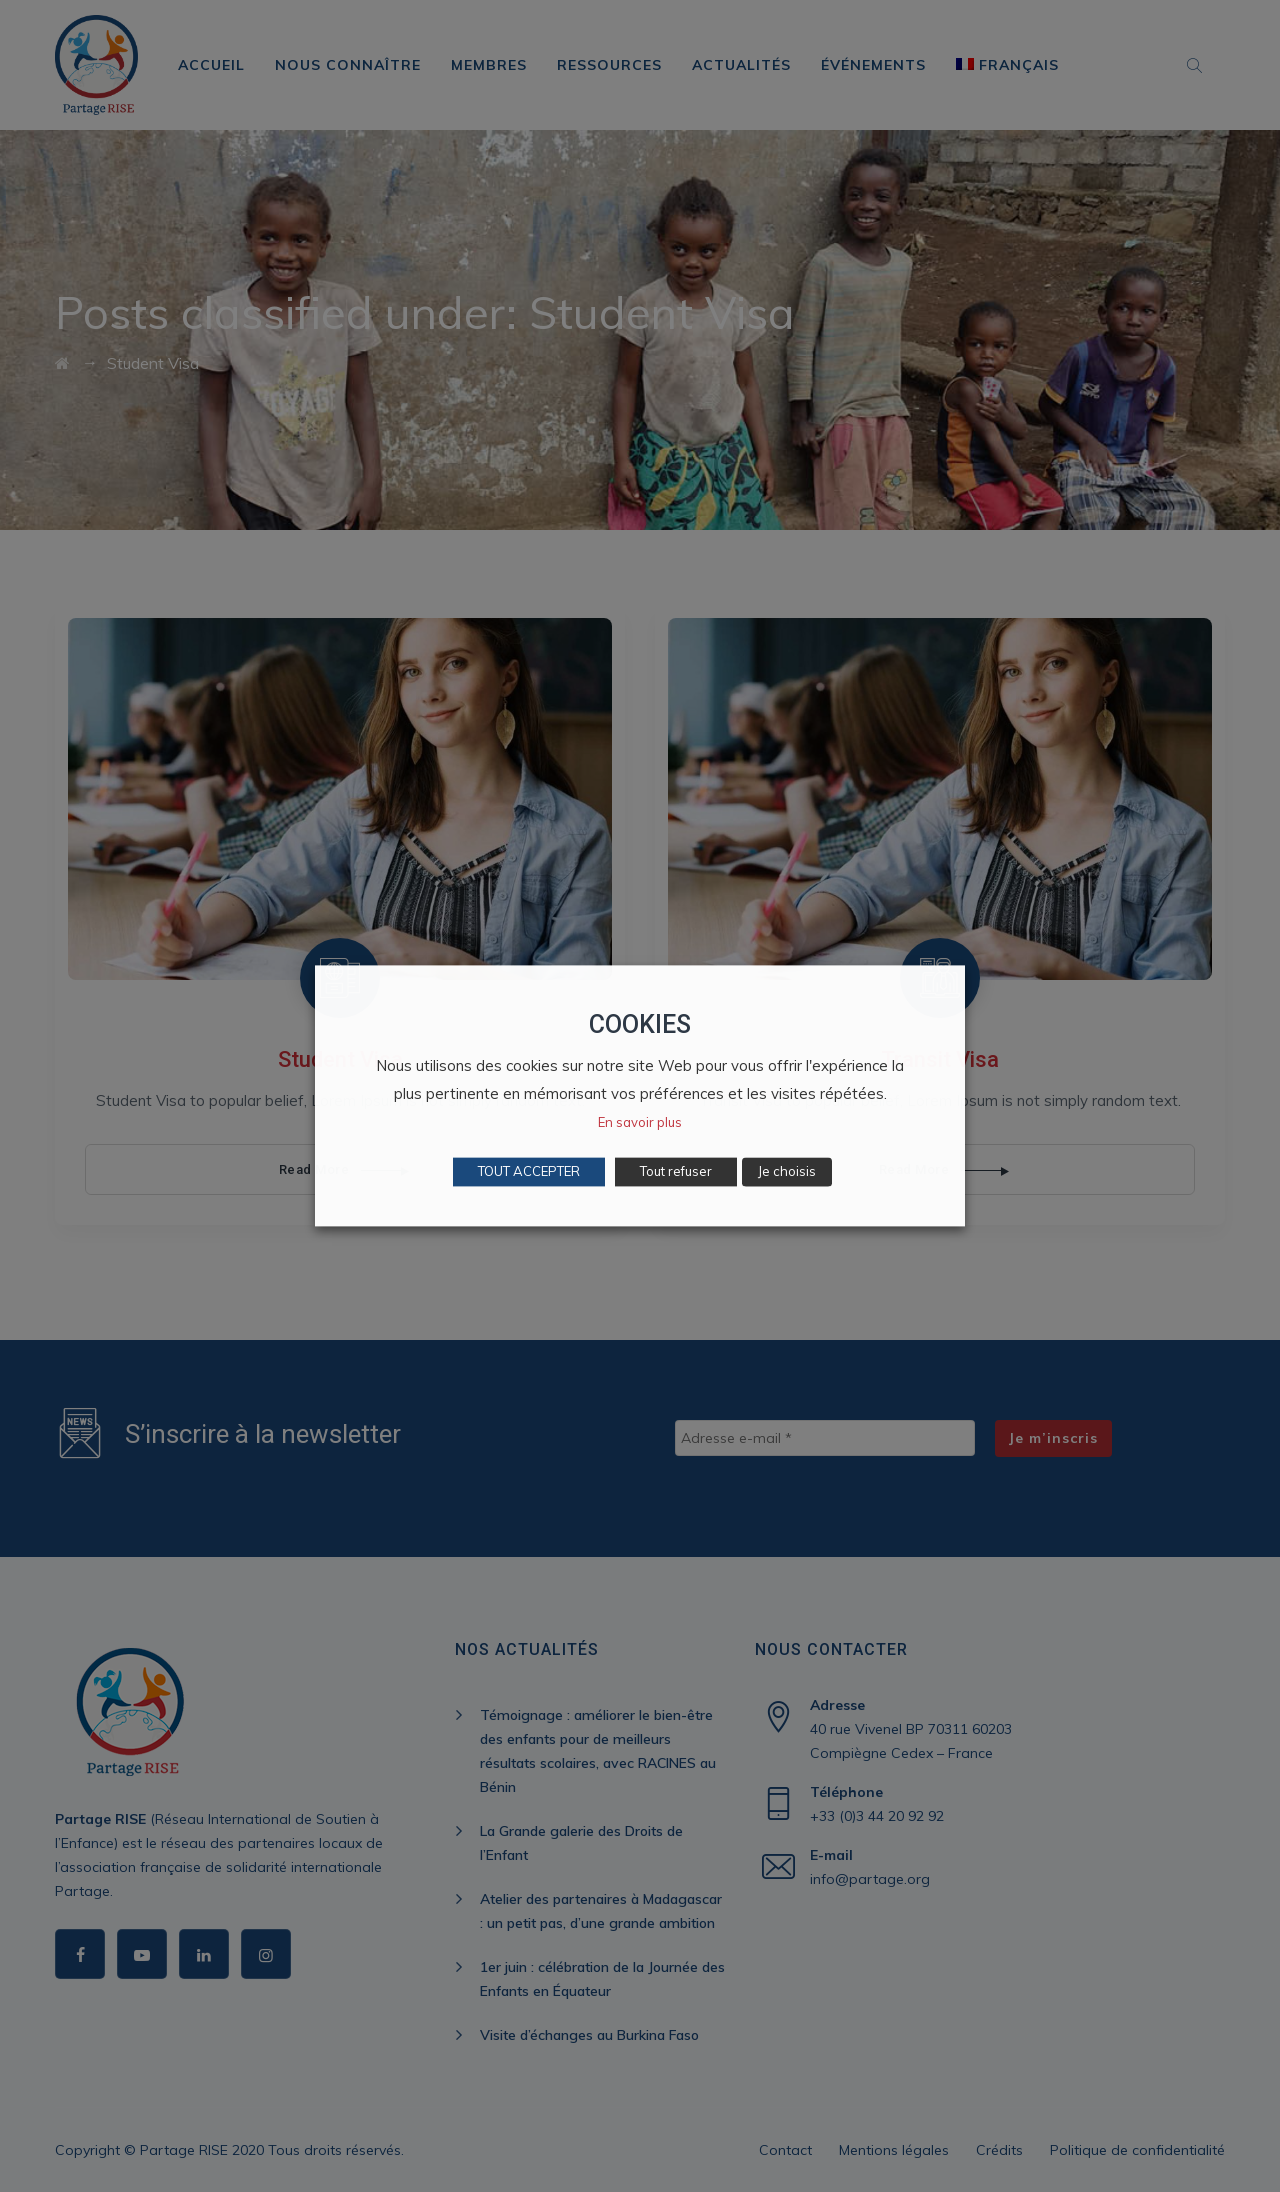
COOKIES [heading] (640, 1024)
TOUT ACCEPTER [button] (529, 1172)
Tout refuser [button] (676, 1172)
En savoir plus (640, 1123)
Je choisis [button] (787, 1172)
